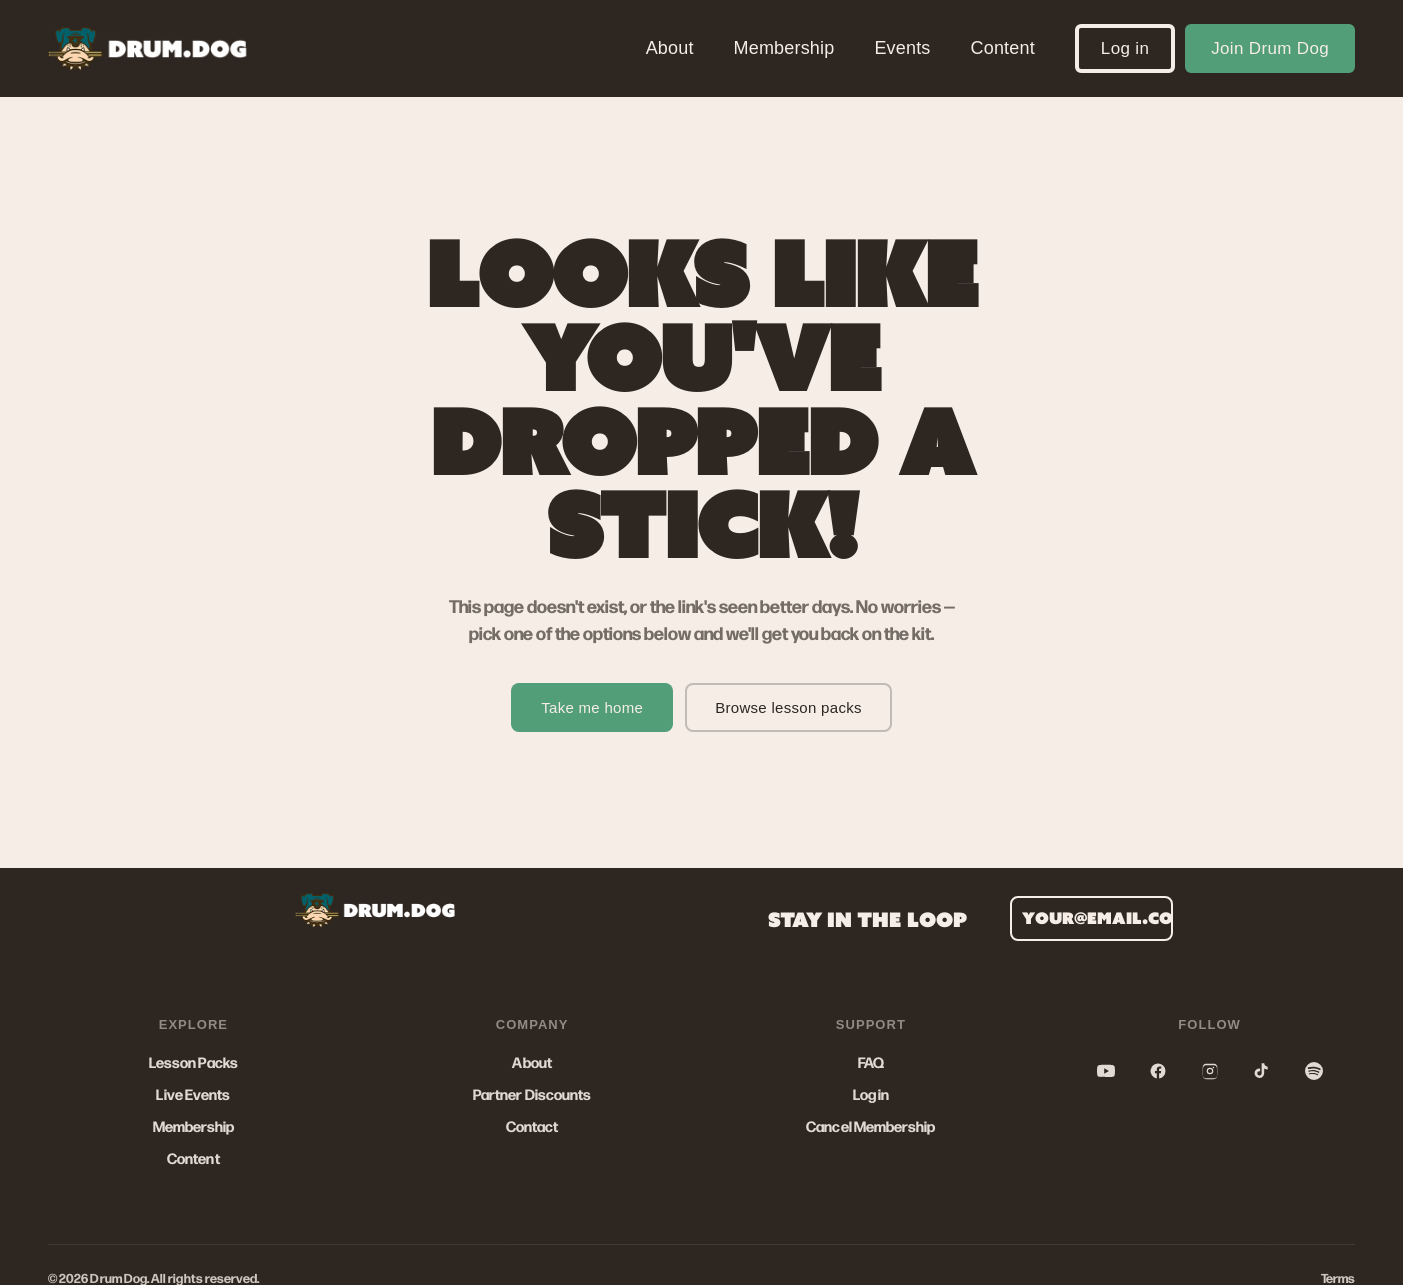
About (670, 48)
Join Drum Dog (1270, 48)
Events (902, 48)
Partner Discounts (532, 1094)
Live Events (193, 1094)
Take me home (592, 707)
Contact (532, 1126)
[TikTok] (1262, 1071)
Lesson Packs (193, 1062)
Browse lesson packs (788, 707)
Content (1003, 48)
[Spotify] (1314, 1071)
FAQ (871, 1062)
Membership (784, 48)
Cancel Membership (870, 1126)
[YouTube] (1106, 1071)
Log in (1125, 48)
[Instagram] (1210, 1071)
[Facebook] (1158, 1071)
